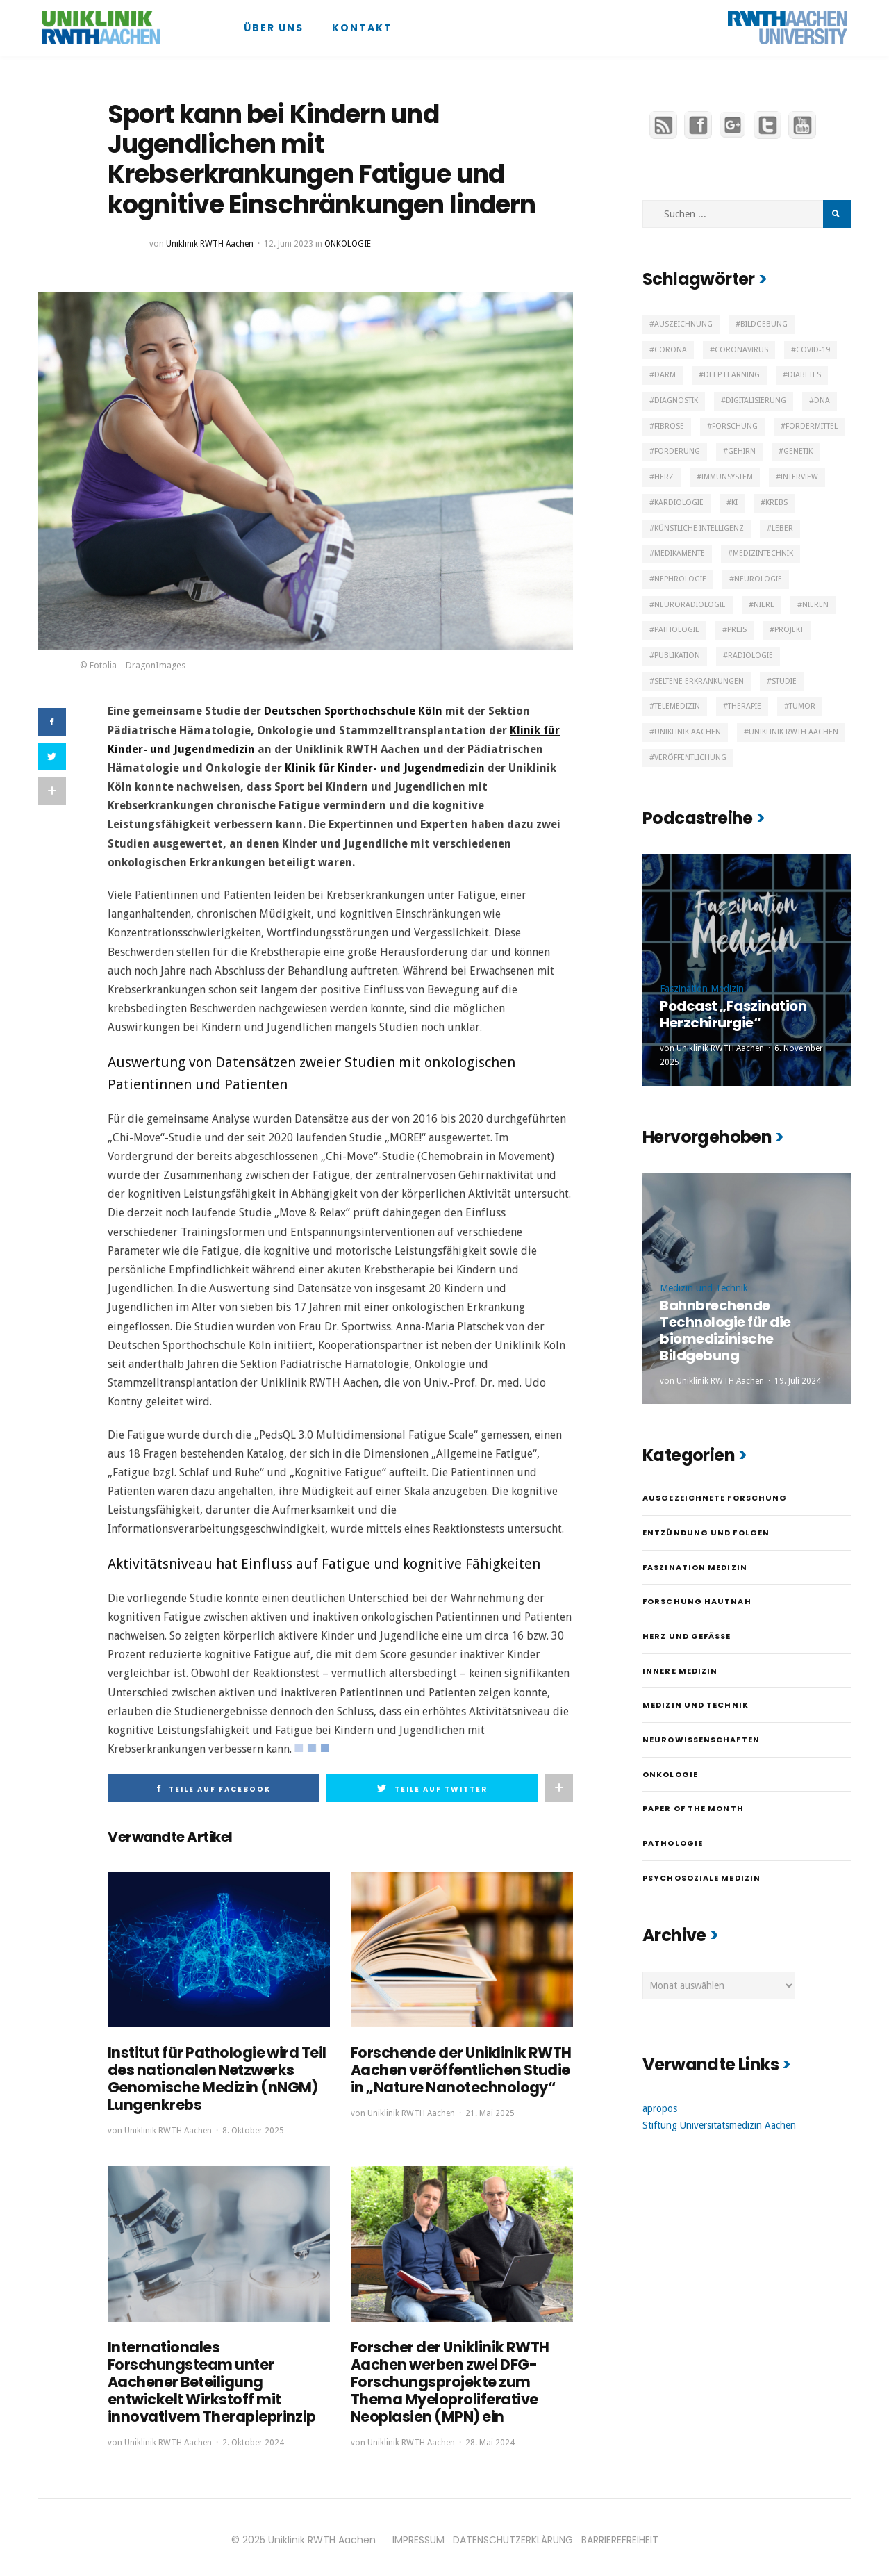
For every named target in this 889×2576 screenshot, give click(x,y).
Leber (782, 528)
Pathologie (676, 629)
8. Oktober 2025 (253, 2128)
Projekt (789, 629)
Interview (799, 476)
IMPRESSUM (418, 2534)
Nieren (815, 604)
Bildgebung (764, 324)
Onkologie (347, 244)
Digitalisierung (756, 400)
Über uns (274, 28)
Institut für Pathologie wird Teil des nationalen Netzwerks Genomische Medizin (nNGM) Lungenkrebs (212, 2077)
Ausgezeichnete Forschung (714, 1497)
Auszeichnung (683, 324)
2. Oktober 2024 (253, 2436)
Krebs (776, 502)
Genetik (798, 451)
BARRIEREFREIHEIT (619, 2534)
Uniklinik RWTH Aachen (210, 244)
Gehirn (742, 451)
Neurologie (758, 579)
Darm (665, 374)
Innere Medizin (679, 1670)
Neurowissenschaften (701, 1739)
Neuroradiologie (690, 604)
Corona (670, 349)
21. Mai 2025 (490, 2111)
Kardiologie (679, 502)
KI (734, 502)
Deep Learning (732, 374)
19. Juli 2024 (797, 1381)
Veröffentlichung (690, 757)
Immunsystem (727, 476)
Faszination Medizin (702, 988)
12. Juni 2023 (288, 244)
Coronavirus (741, 349)
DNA (822, 400)
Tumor (802, 706)
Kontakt (362, 28)
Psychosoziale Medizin (701, 1877)
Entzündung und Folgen (706, 1532)
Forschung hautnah (696, 1601)
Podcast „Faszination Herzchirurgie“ (733, 1014)
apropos (659, 2108)
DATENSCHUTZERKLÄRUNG (513, 2534)
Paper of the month (693, 1808)
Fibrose (669, 426)
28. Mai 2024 (490, 2436)
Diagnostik (676, 400)
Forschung (735, 426)
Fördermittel (812, 426)
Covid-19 (813, 349)
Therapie (744, 706)
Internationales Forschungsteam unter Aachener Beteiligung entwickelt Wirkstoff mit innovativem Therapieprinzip (208, 2377)
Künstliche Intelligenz (699, 528)
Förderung (677, 451)
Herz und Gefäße (686, 1636)
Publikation (677, 655)
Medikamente (679, 553)
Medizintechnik (763, 553)
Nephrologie (680, 579)
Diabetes (804, 374)
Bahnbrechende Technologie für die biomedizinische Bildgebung (725, 1330)
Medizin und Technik (704, 1288)
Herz (664, 476)
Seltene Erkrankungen (699, 681)
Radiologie (750, 655)
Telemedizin (677, 706)
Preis (737, 629)
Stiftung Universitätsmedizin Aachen (719, 2125)
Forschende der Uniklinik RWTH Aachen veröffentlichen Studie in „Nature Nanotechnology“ (456, 2068)
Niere (764, 604)
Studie (784, 681)
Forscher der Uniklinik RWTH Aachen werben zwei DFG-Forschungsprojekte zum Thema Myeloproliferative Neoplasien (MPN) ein (462, 2377)
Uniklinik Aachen (687, 731)
